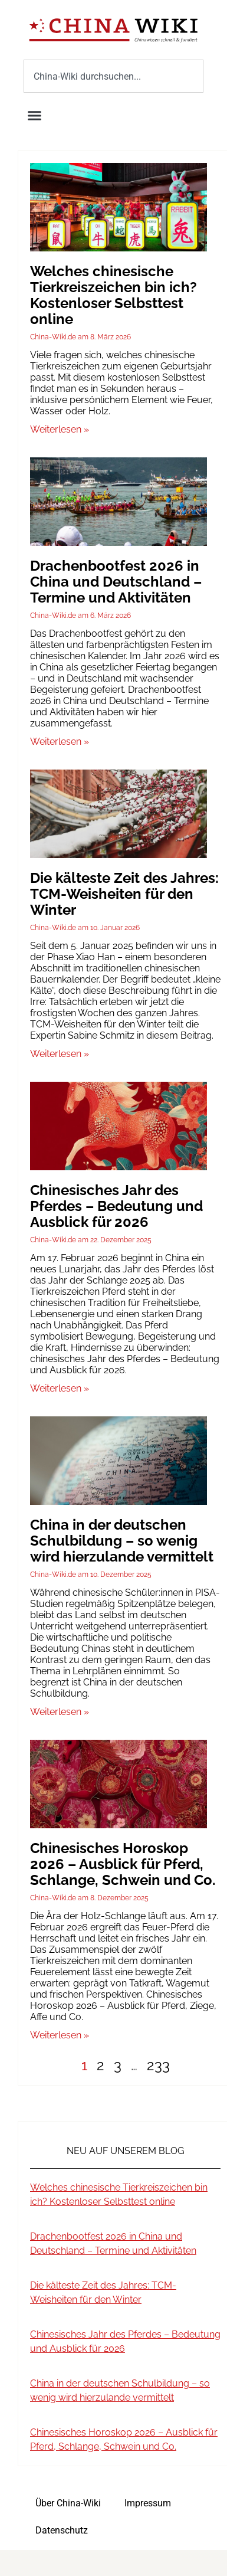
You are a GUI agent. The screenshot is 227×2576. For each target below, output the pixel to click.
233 (158, 2065)
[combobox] (113, 76)
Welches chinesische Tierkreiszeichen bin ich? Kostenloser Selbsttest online (113, 295)
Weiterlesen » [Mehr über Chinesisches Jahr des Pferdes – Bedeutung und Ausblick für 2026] (59, 1388)
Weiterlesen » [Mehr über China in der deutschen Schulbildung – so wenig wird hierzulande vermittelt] (59, 1711)
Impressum (147, 2503)
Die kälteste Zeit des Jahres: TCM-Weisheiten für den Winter (124, 893)
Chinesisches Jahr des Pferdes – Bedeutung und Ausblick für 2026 (116, 1205)
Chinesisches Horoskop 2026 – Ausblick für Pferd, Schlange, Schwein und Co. (122, 1863)
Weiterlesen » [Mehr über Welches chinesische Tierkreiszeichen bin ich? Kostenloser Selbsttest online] (59, 429)
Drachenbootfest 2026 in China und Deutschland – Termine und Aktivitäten (116, 581)
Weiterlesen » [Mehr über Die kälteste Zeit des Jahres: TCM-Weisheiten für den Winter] (59, 1053)
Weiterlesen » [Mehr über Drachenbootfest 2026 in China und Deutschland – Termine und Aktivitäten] (59, 741)
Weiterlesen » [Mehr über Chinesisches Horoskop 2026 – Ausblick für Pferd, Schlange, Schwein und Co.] (59, 2035)
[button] (35, 115)
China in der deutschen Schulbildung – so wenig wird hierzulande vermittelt (121, 1540)
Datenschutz (61, 2530)
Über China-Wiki (68, 2503)
